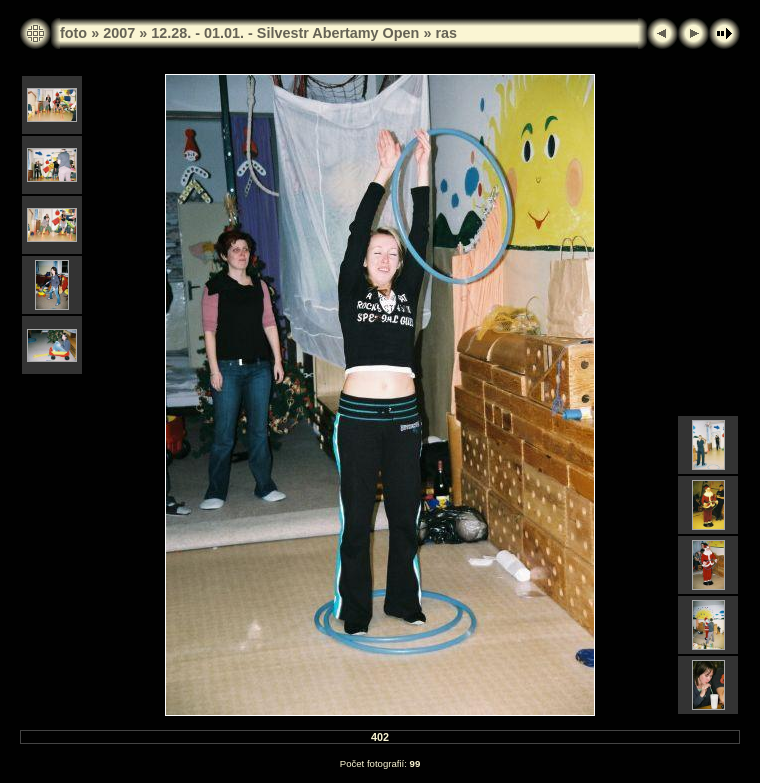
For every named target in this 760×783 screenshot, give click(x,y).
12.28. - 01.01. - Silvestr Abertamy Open (285, 33)
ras (446, 33)
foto (73, 33)
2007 (119, 33)
